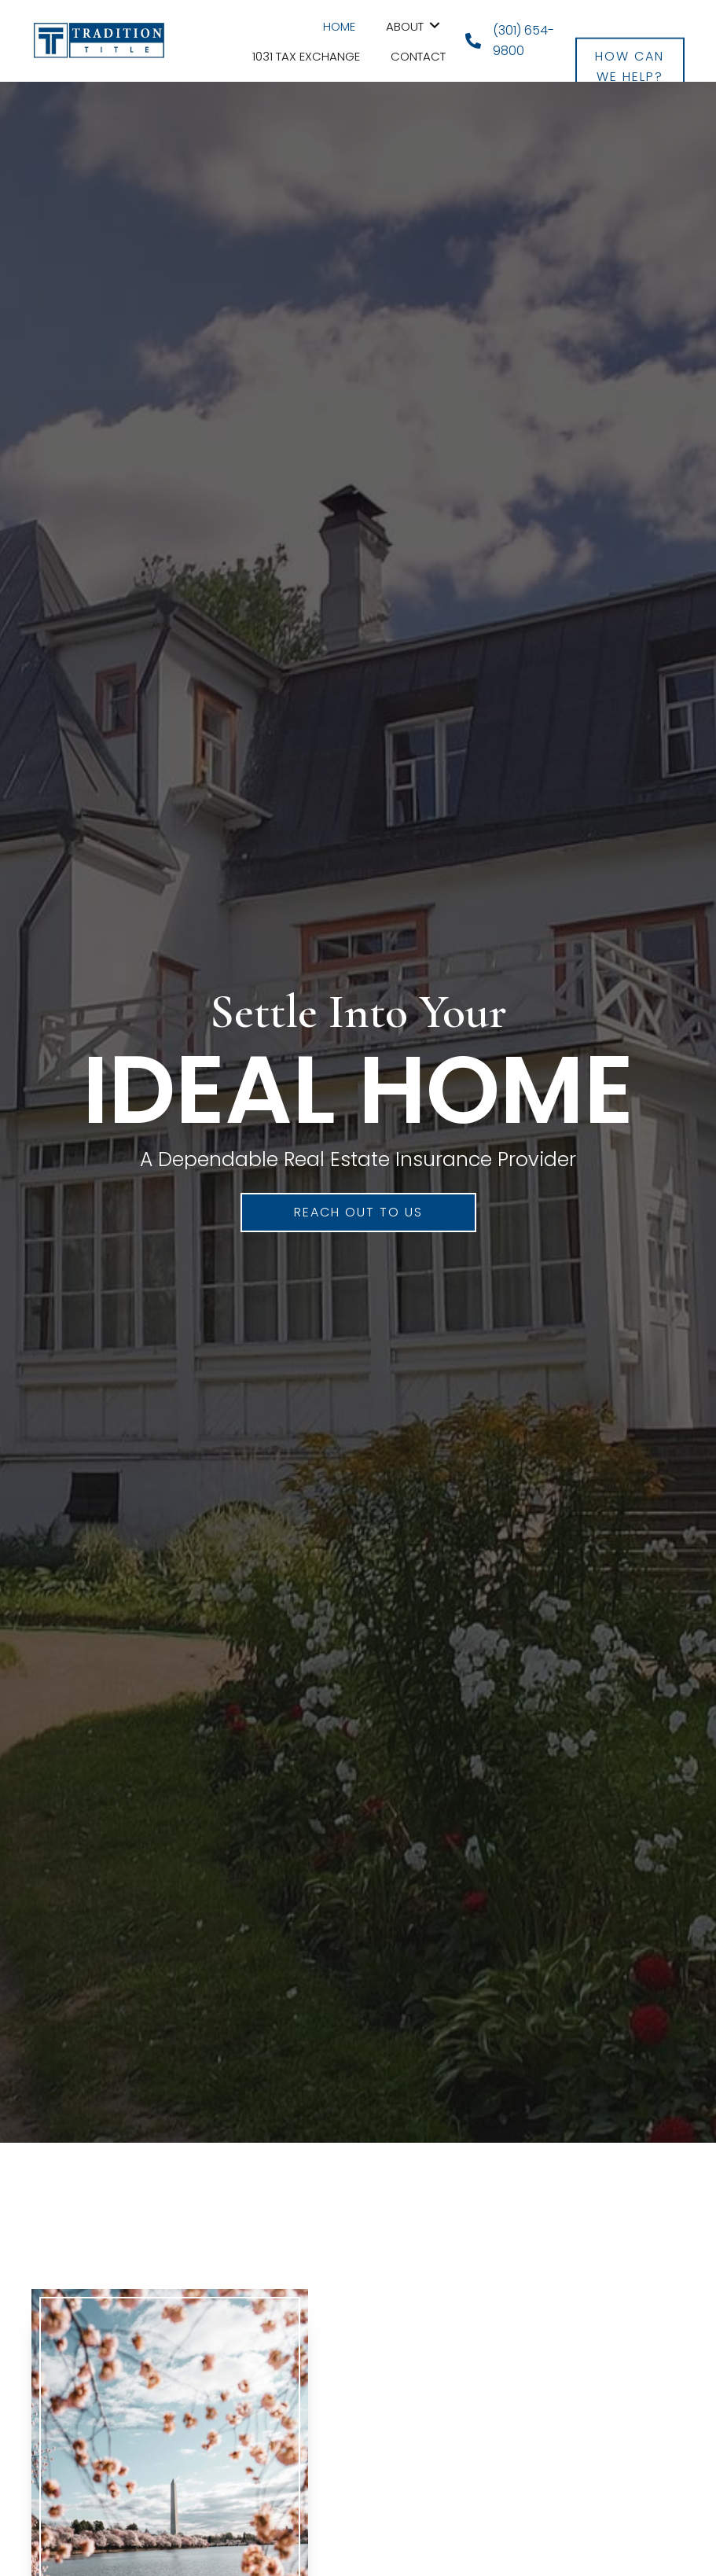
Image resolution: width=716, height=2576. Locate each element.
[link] (339, 25)
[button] (630, 36)
